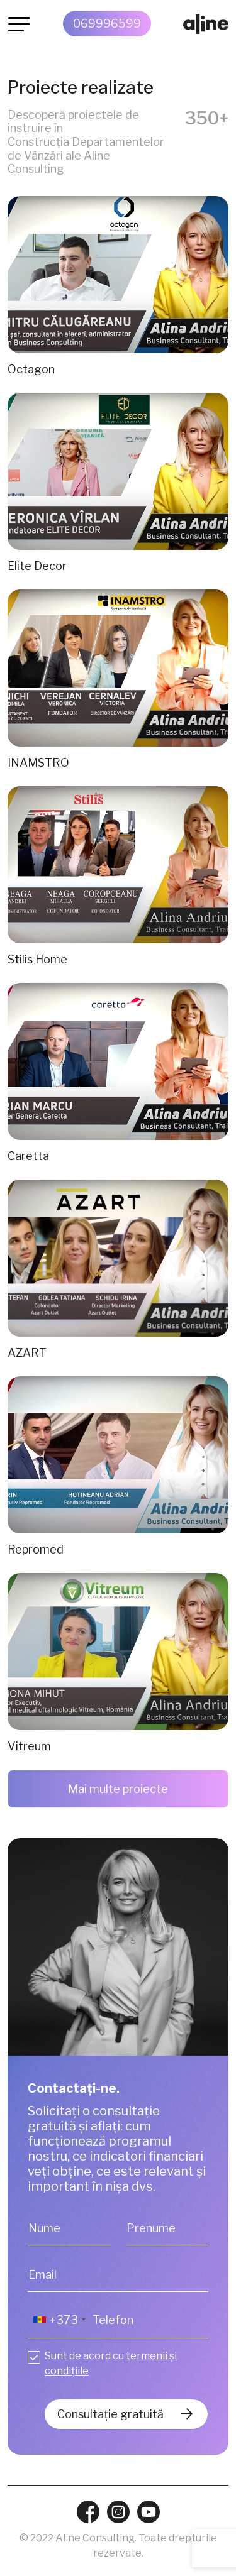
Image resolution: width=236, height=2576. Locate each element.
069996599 (107, 23)
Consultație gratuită (110, 2414)
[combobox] (58, 2320)
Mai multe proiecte (118, 1788)
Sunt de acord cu (111, 2363)
